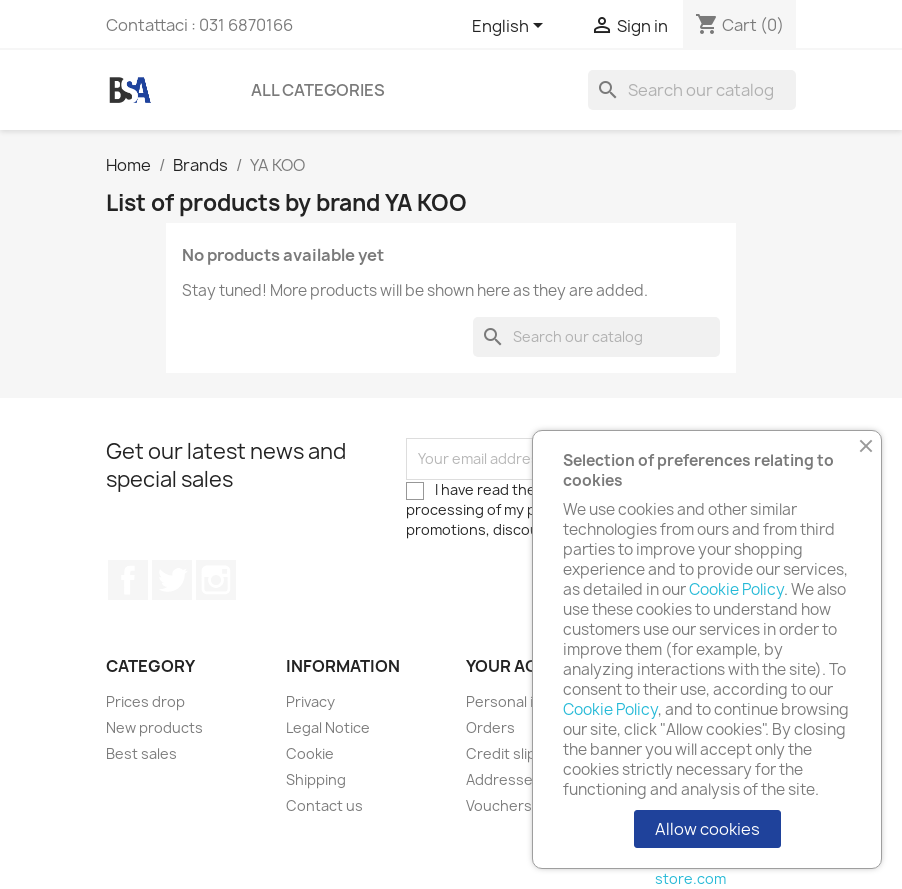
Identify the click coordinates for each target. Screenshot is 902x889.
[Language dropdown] (511, 27)
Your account (531, 666)
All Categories (318, 90)
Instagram (216, 580)
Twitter (172, 580)
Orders (490, 727)
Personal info (511, 701)
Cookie (310, 753)
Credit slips (505, 753)
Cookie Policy (736, 589)
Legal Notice (328, 727)
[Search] (692, 90)
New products (154, 727)
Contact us (324, 805)
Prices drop (145, 701)
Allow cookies (707, 829)
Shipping (316, 779)
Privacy (310, 701)
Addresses (503, 779)
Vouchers (499, 805)
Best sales (141, 753)
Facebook (128, 580)
